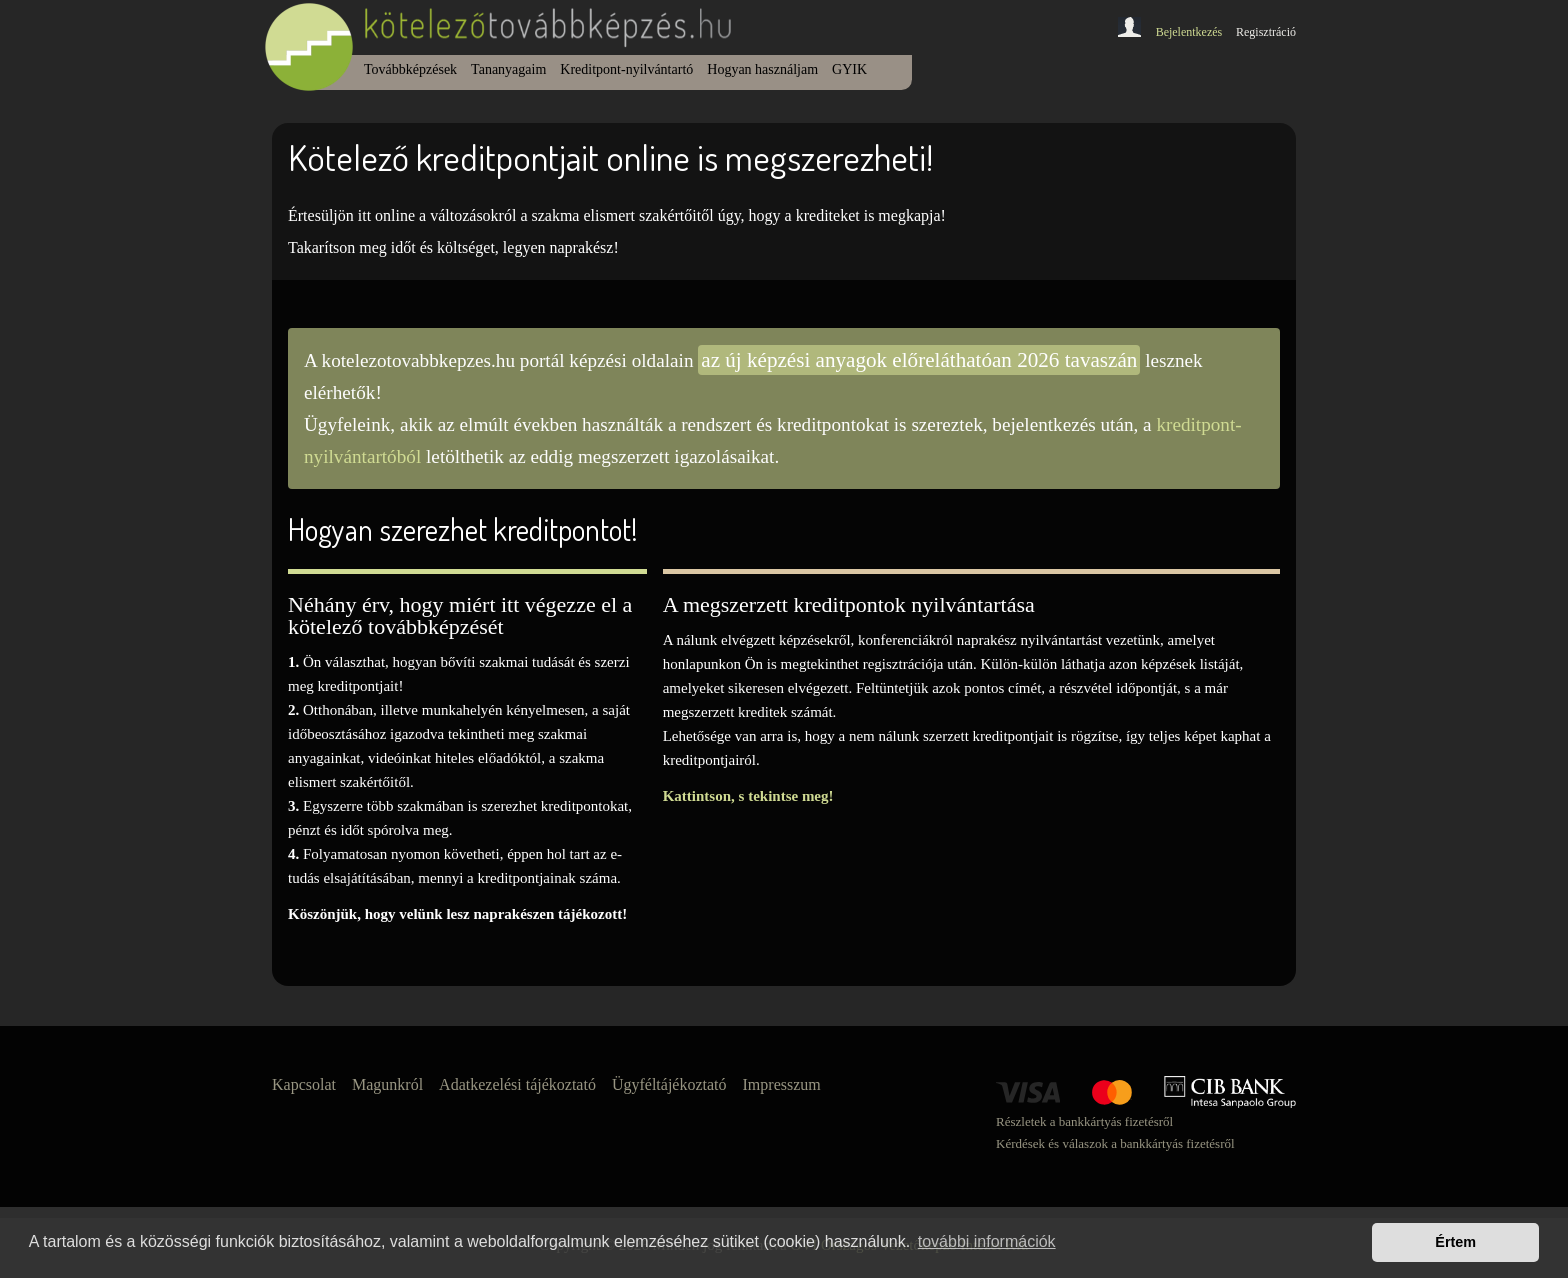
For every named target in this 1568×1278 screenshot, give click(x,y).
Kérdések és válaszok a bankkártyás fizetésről (1115, 1143)
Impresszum (782, 1084)
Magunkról (387, 1084)
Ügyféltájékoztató (669, 1084)
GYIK (849, 69)
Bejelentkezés (1189, 32)
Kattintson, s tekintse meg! (748, 796)
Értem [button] (1455, 1242)
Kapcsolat (304, 1084)
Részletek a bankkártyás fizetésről (1084, 1121)
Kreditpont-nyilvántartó (626, 69)
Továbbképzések (410, 69)
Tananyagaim (508, 69)
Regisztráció (1266, 32)
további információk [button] (987, 1241)
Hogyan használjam (762, 69)
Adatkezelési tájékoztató (517, 1084)
